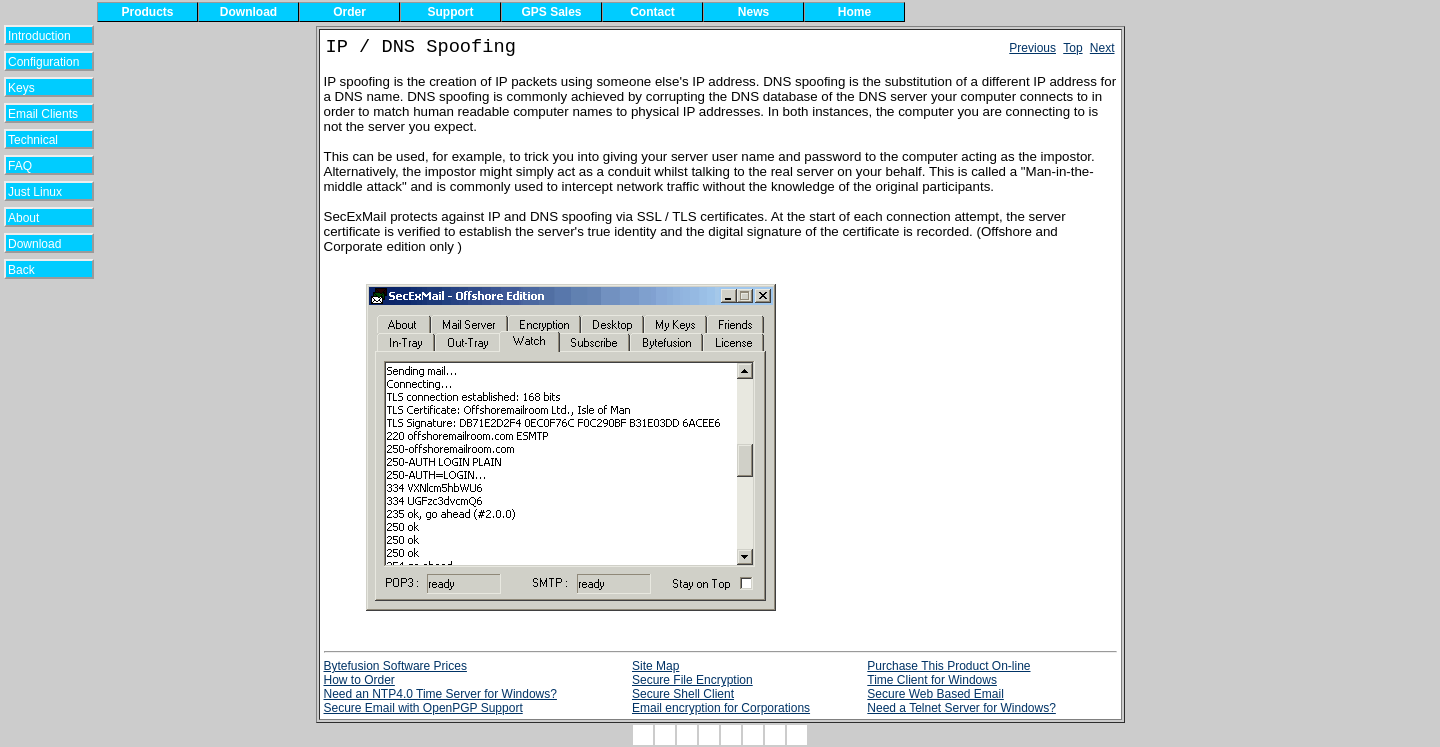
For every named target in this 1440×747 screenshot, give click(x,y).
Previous (1032, 48)
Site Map (655, 666)
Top (1072, 48)
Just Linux (38, 192)
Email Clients (43, 114)
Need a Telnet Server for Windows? (961, 708)
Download (41, 244)
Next (1102, 48)
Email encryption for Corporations (721, 708)
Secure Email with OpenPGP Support (423, 708)
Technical (38, 140)
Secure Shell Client (683, 694)
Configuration (43, 62)
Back (34, 270)
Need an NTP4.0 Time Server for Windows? (440, 694)
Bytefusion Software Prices (395, 666)
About (35, 218)
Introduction (39, 36)
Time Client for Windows (932, 680)
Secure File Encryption (692, 680)
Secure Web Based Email (935, 694)
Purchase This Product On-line (948, 666)
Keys (34, 88)
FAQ (35, 166)
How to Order (359, 680)
